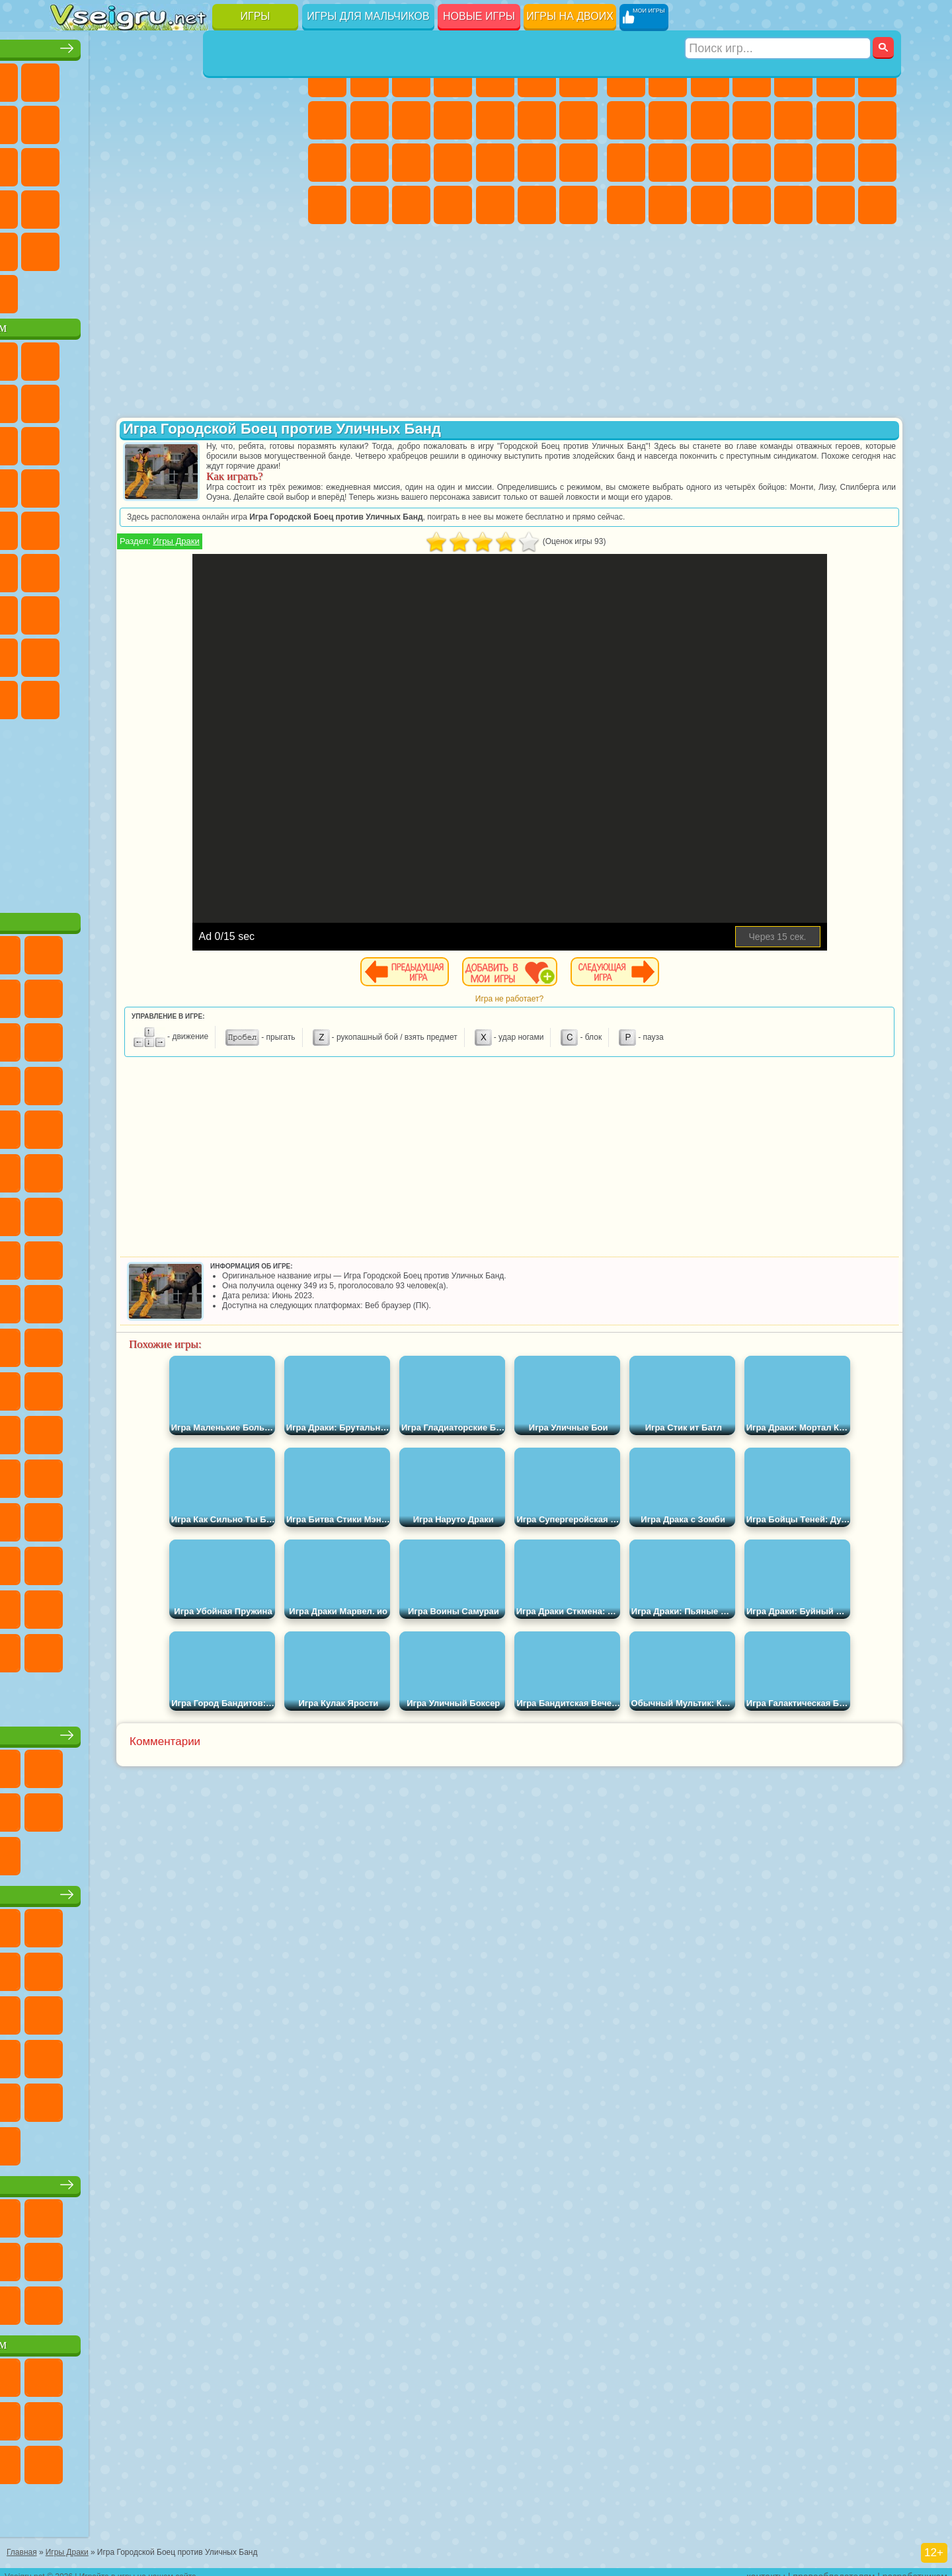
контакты (765, 2566)
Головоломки (70, 247)
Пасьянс (196, 162)
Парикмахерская (537, 120)
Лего (279, 399)
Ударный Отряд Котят (196, 484)
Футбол (668, 78)
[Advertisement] (177, 809)
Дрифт (710, 205)
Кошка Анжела (369, 120)
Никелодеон (154, 247)
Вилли (70, 357)
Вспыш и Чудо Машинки (70, 484)
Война (154, 289)
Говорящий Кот (196, 357)
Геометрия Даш (154, 120)
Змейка (279, 205)
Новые (70, 78)
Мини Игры (154, 205)
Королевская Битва (835, 78)
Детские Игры (196, 78)
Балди (112, 611)
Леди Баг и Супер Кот (196, 399)
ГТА (626, 205)
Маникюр (495, 162)
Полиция (710, 162)
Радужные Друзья (112, 653)
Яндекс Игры (70, 120)
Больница (453, 162)
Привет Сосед (70, 653)
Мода (369, 205)
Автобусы (752, 205)
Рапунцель (411, 162)
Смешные (237, 120)
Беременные (369, 162)
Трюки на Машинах (237, 205)
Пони (327, 78)
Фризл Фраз (70, 526)
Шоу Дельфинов (196, 441)
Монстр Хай (537, 78)
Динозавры (70, 205)
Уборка (495, 205)
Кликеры (154, 162)
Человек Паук (279, 484)
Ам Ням (154, 441)
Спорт (196, 120)
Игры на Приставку (237, 289)
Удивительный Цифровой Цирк (279, 695)
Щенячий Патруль (154, 357)
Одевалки (495, 120)
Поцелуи (578, 120)
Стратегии (710, 78)
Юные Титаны (279, 526)
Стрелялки (877, 205)
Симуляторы (154, 78)
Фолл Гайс (112, 568)
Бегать (835, 205)
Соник (112, 484)
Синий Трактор (70, 568)
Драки (835, 120)
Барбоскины (154, 484)
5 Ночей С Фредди (279, 357)
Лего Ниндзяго (237, 357)
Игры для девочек (455, 44)
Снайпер (626, 162)
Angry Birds (112, 441)
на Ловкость (279, 78)
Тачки (279, 441)
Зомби (793, 78)
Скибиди (154, 695)
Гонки (877, 120)
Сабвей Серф (70, 441)
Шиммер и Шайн (154, 526)
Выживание (793, 162)
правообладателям (834, 2566)
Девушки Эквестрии (369, 78)
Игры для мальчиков (368, 16)
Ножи (279, 162)
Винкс (578, 205)
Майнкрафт (877, 78)
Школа (237, 247)
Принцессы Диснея (327, 205)
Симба (237, 653)
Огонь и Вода (411, 78)
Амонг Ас (196, 568)
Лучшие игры (177, 44)
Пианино (537, 205)
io (279, 120)
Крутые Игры (196, 247)
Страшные (70, 162)
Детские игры (177, 1890)
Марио (237, 484)
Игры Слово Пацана (279, 653)
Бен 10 (668, 205)
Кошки (453, 120)
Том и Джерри (237, 526)
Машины (626, 120)
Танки (752, 78)
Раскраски (327, 120)
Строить (196, 289)
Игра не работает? (626, 1008)
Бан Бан (112, 695)
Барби (453, 78)
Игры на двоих (570, 16)
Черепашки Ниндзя (668, 120)
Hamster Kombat (237, 695)
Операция (537, 162)
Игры (255, 16)
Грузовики (793, 120)
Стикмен (752, 120)
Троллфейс (154, 399)
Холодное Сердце (411, 120)
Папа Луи (327, 162)
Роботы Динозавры (752, 162)
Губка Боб (112, 357)
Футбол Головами (112, 289)
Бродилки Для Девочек (578, 78)
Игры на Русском (237, 162)
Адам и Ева (112, 526)
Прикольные (112, 205)
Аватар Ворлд (196, 653)
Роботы (668, 162)
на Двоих (237, 78)
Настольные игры (177, 1731)
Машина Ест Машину (877, 162)
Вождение (70, 289)
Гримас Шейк (196, 695)
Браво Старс (237, 568)
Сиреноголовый (154, 568)
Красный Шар (112, 399)
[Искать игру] (779, 17)
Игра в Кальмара (279, 568)
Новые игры (479, 16)
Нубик (279, 611)
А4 (70, 611)
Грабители (835, 162)
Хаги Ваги (196, 611)
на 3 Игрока (112, 247)
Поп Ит (112, 120)
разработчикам (915, 2566)
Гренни (154, 611)
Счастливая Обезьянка (196, 526)
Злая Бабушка (237, 399)
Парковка (626, 78)
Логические (112, 162)
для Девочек (112, 78)
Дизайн (453, 205)
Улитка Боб (70, 399)
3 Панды (237, 441)
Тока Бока (154, 653)
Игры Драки (368, 551)
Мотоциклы (710, 120)
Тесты (495, 78)
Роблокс (237, 611)
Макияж (578, 162)
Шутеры (793, 205)
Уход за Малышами (411, 205)
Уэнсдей (70, 695)
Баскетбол (279, 247)
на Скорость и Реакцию (196, 205)
